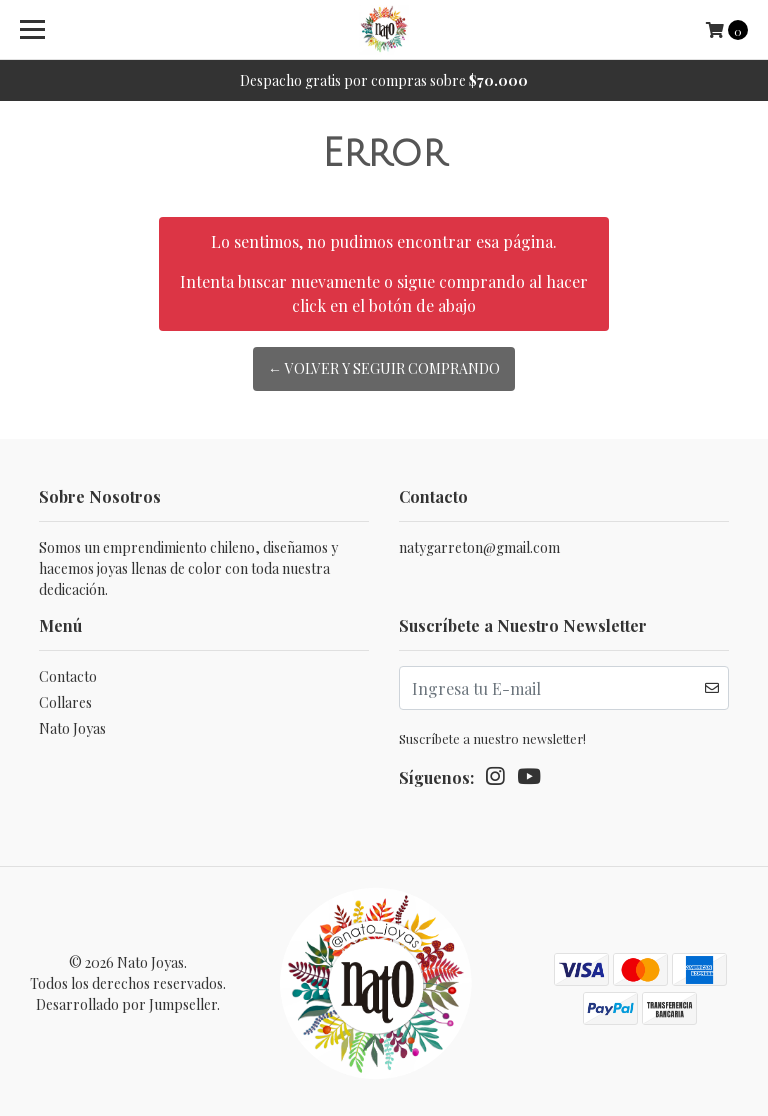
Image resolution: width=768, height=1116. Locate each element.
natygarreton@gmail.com (479, 547)
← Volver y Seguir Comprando (384, 368)
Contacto (68, 676)
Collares (65, 702)
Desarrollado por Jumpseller (126, 1004)
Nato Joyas (72, 728)
